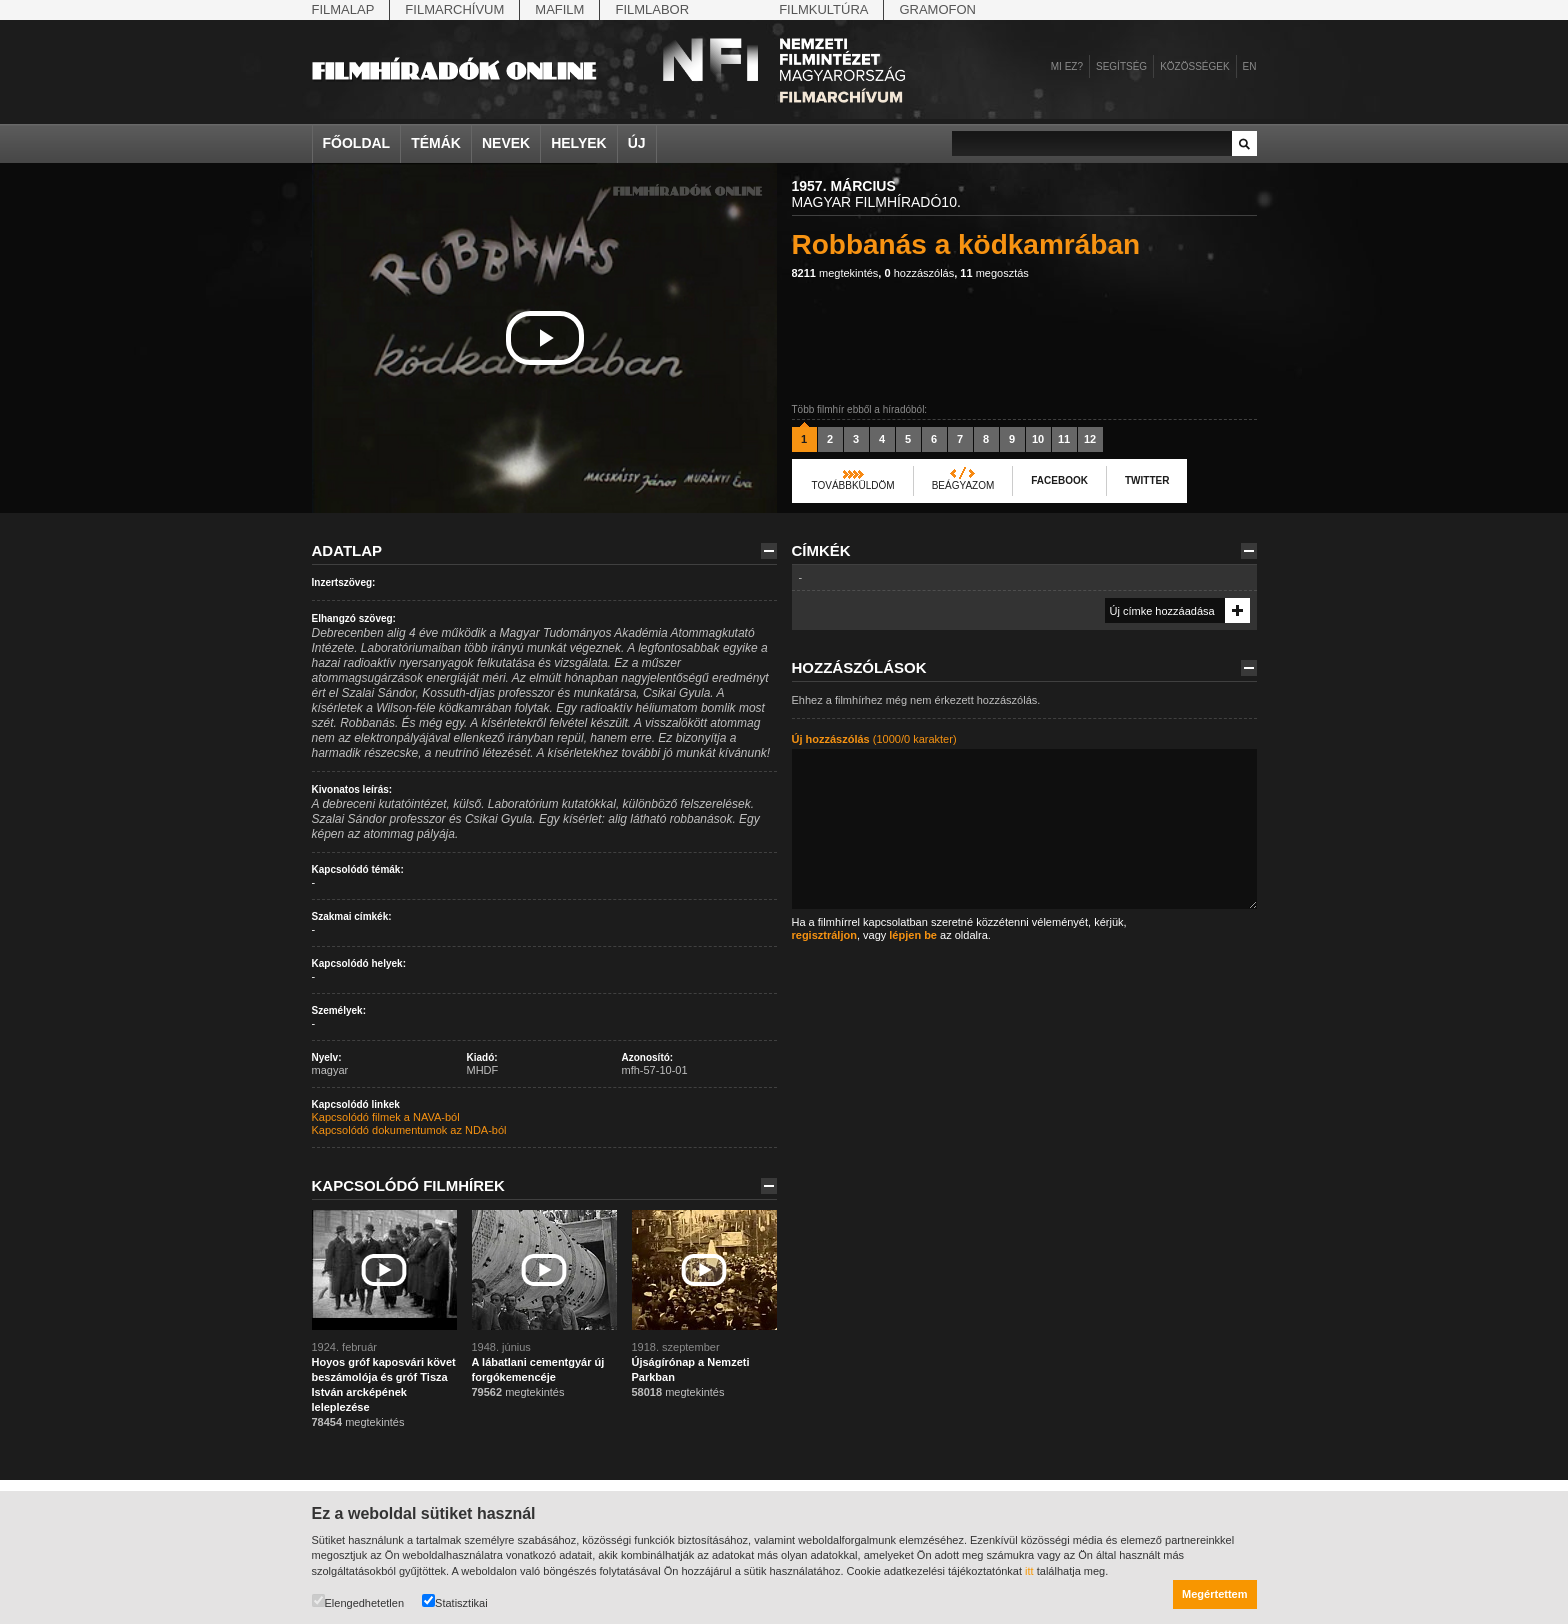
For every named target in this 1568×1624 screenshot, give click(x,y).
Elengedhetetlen (358, 1601)
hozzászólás (919, 273)
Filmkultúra (823, 9)
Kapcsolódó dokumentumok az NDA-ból (409, 1130)
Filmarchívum (454, 9)
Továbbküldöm (853, 485)
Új (637, 143)
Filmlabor (652, 9)
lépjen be (913, 935)
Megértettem (1214, 1594)
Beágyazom (963, 485)
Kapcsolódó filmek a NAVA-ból (386, 1117)
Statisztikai (455, 1601)
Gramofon (937, 9)
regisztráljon (824, 935)
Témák (436, 143)
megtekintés (835, 273)
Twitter (1147, 480)
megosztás (994, 273)
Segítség (1121, 66)
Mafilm (559, 9)
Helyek (579, 143)
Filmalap (343, 9)
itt (1029, 1571)
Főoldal (357, 143)
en (1250, 66)
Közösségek (1194, 66)
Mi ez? (1067, 66)
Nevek (506, 143)
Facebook (1059, 480)
